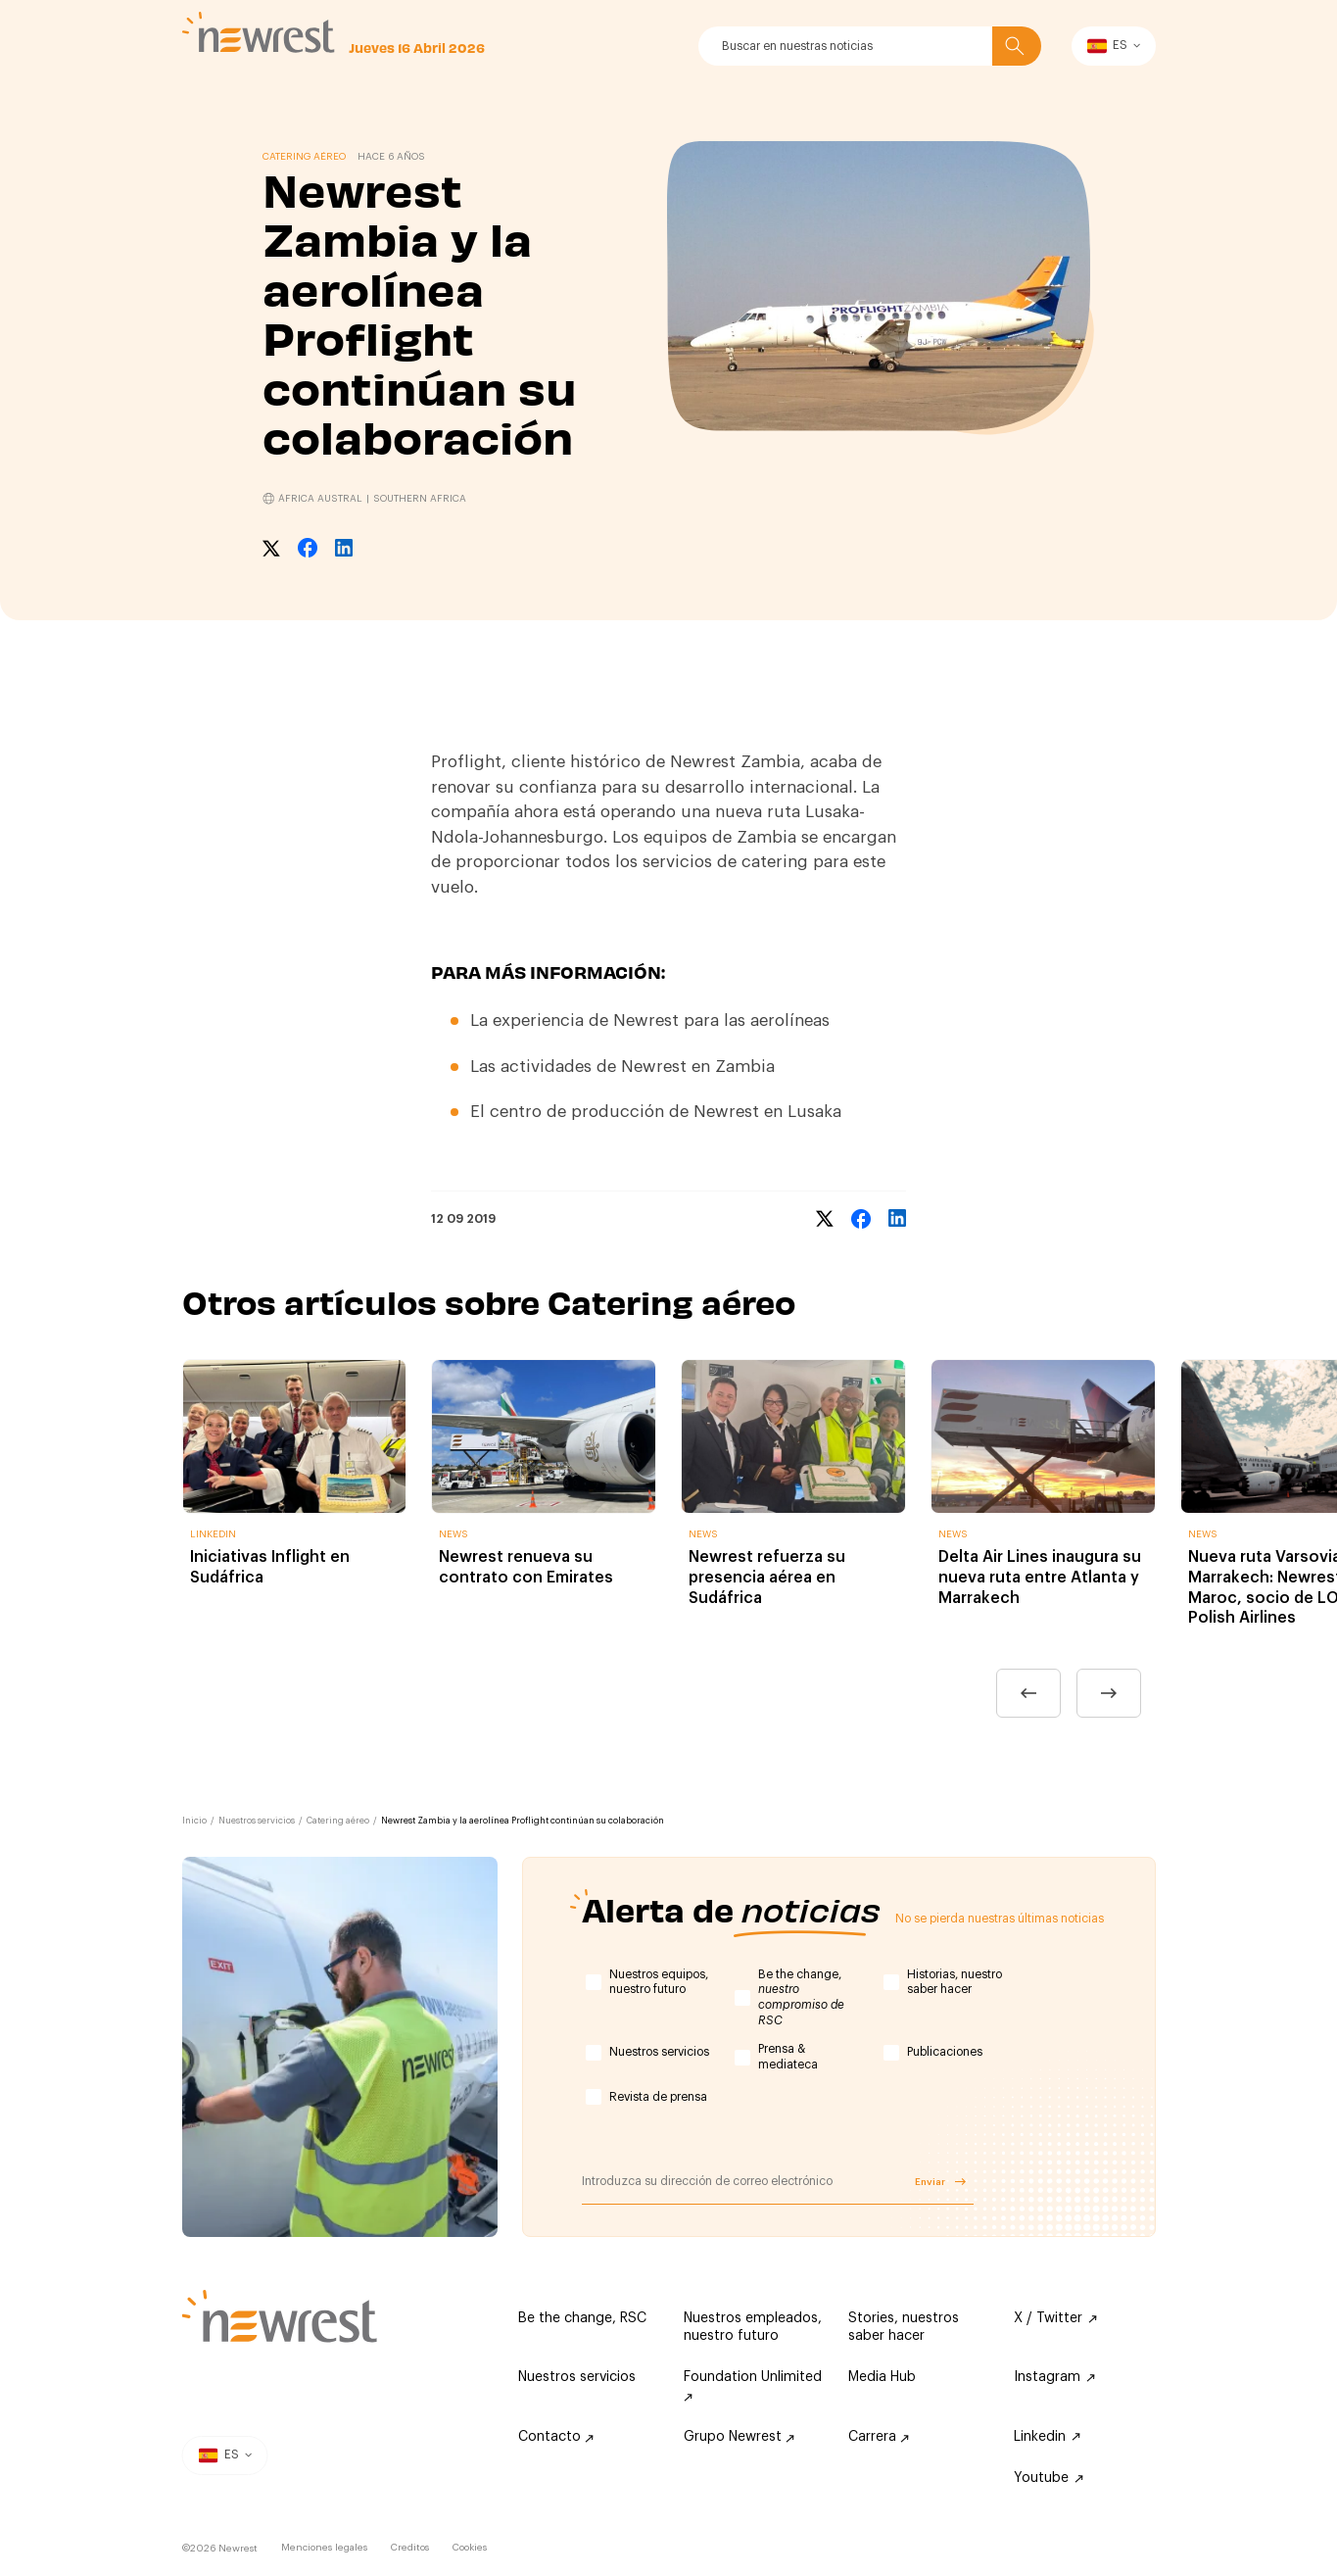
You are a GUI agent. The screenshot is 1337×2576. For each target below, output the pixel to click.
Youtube (1048, 2478)
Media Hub (882, 2377)
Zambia (745, 1066)
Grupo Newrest (739, 2437)
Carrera (878, 2437)
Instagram (1054, 2377)
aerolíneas (790, 1020)
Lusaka (814, 1111)
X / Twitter (1055, 2318)
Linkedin (1047, 2437)
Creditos (410, 2547)
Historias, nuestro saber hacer (954, 1982)
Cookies (470, 2547)
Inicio (194, 1821)
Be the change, (801, 1997)
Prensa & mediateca (788, 2056)
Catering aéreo (338, 1821)
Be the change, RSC (582, 2318)
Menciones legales (324, 2547)
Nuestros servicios (256, 1821)
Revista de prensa (658, 2097)
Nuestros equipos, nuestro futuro (658, 1982)
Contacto (556, 2437)
